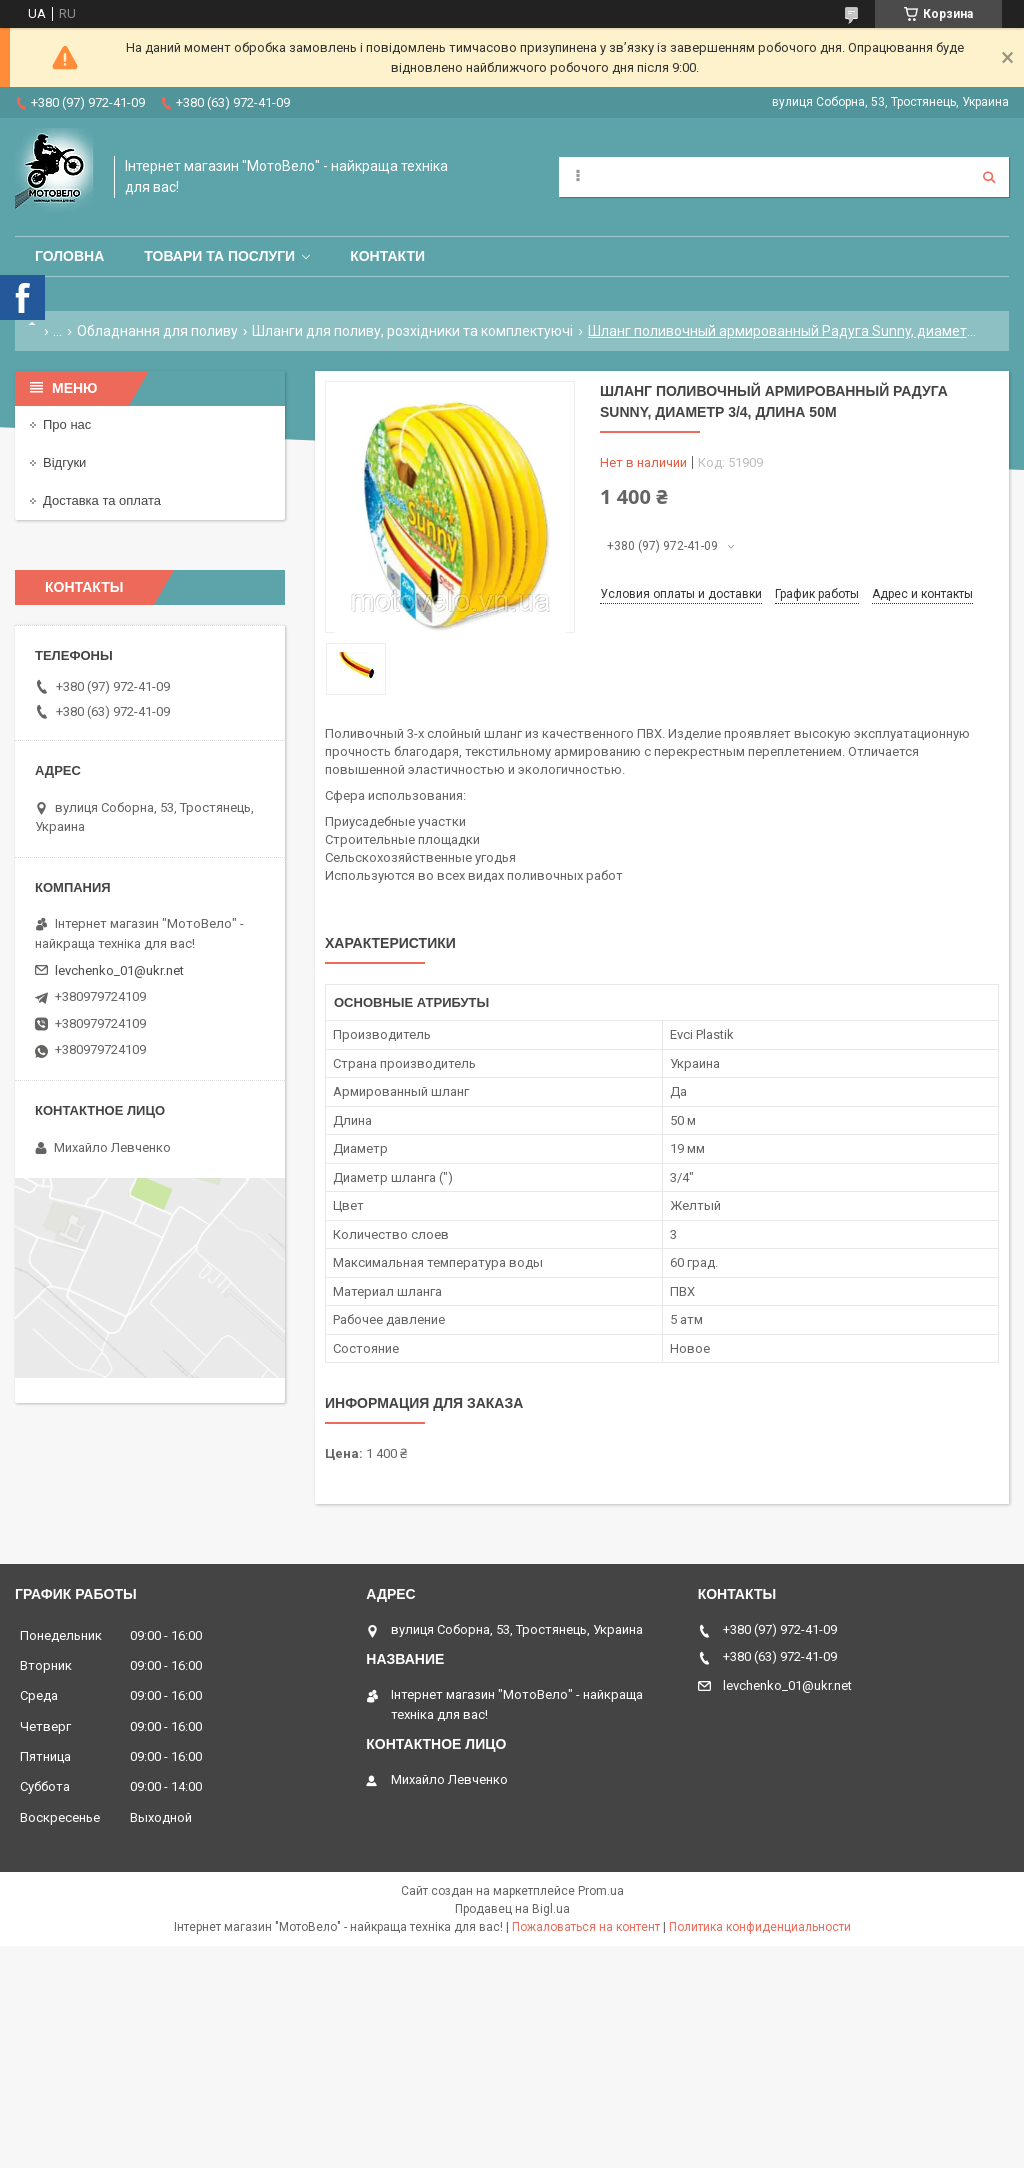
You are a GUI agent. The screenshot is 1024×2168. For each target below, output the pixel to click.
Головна (69, 256)
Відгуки (64, 462)
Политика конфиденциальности (760, 1927)
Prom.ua (601, 1891)
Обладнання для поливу (157, 331)
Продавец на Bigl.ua (512, 1909)
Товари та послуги (219, 256)
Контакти (387, 256)
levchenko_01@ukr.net (119, 970)
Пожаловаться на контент (586, 1927)
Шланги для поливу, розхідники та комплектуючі (412, 331)
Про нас (67, 424)
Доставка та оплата (102, 500)
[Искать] (989, 177)
